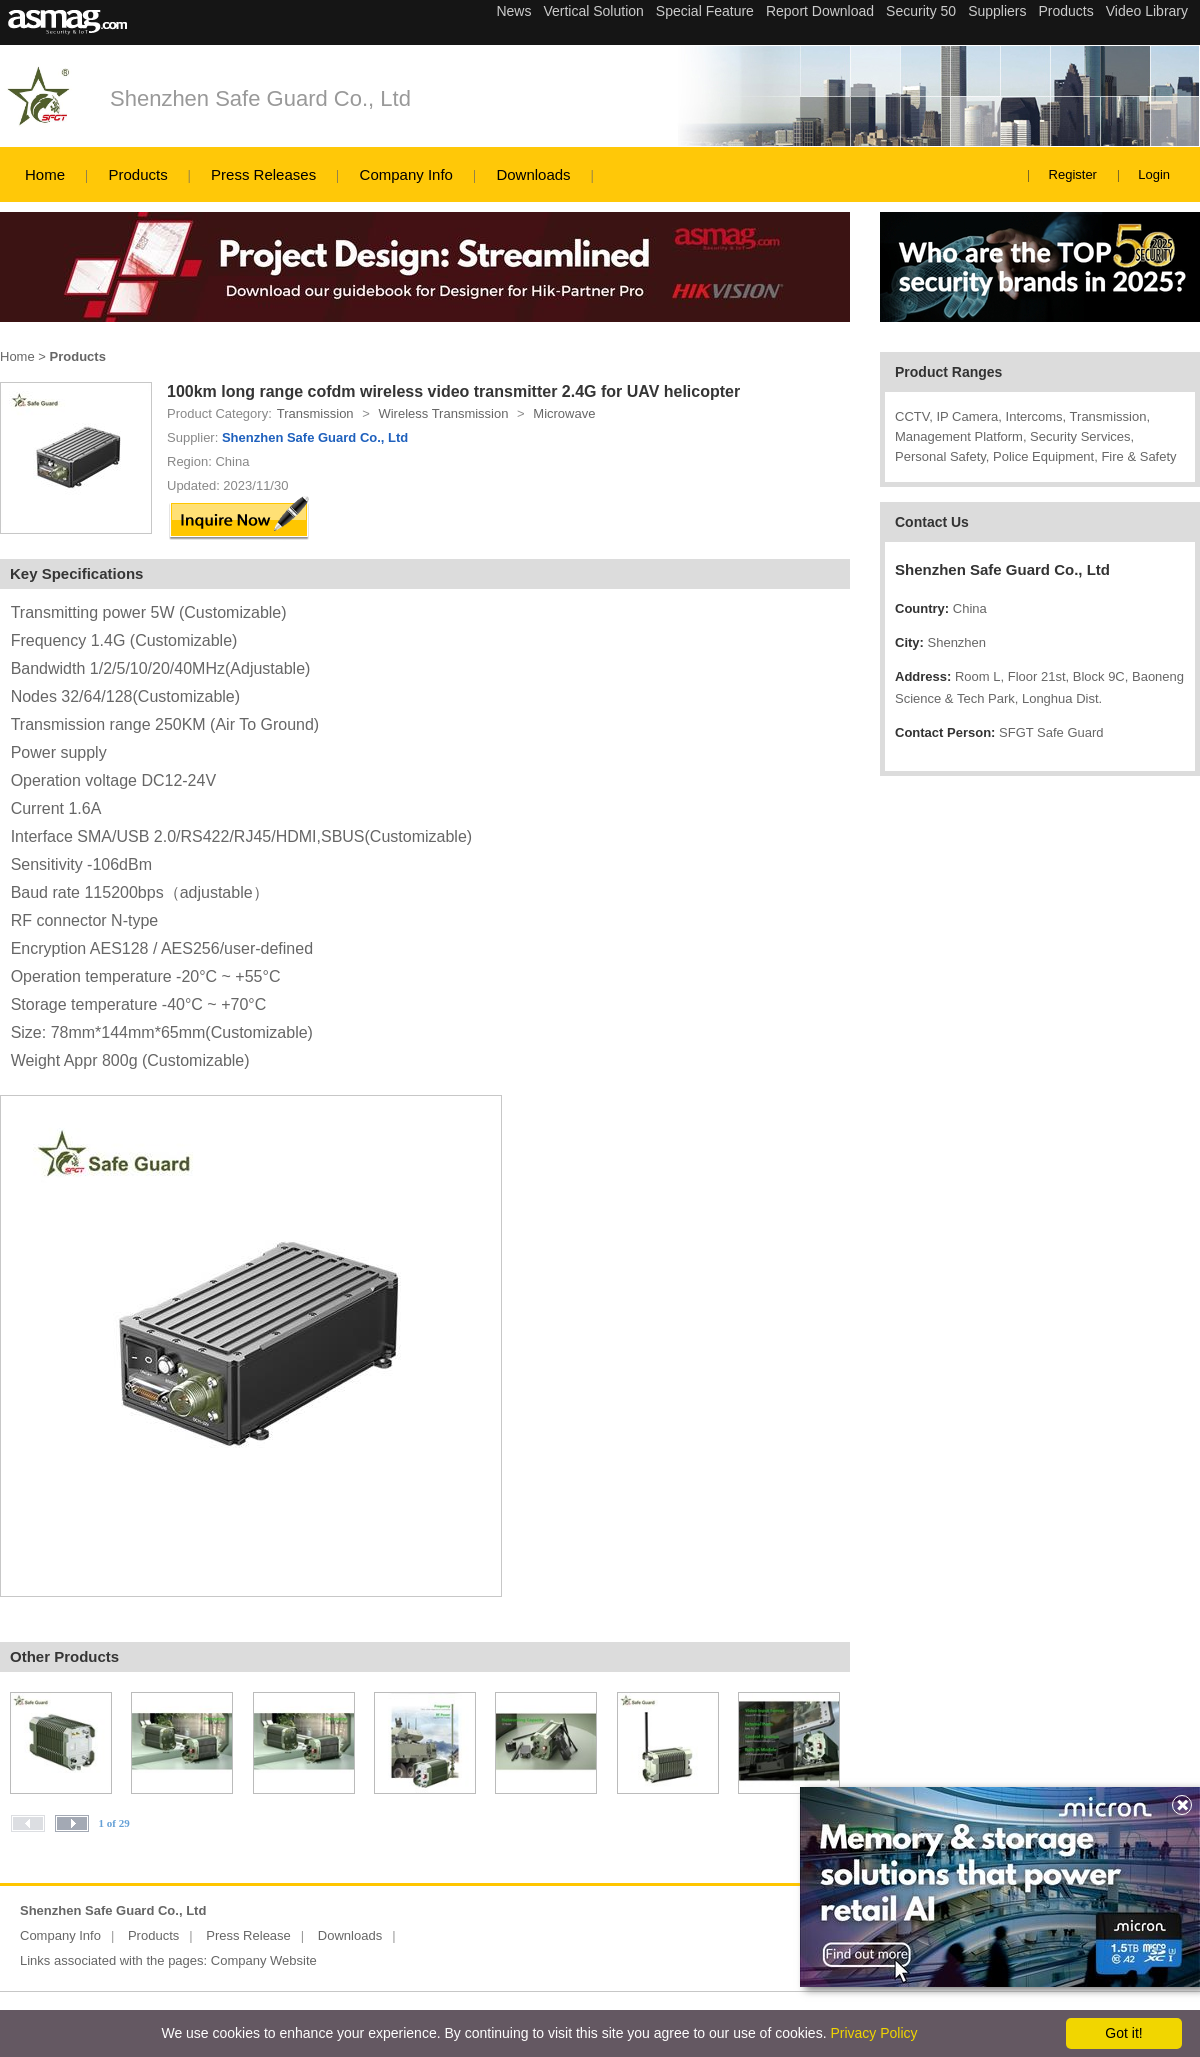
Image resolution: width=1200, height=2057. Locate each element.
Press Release (248, 1935)
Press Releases (263, 174)
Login (1154, 174)
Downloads (533, 174)
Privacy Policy (873, 2033)
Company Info (406, 174)
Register (1073, 174)
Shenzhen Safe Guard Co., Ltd (260, 98)
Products (137, 174)
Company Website (264, 1960)
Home (45, 174)
